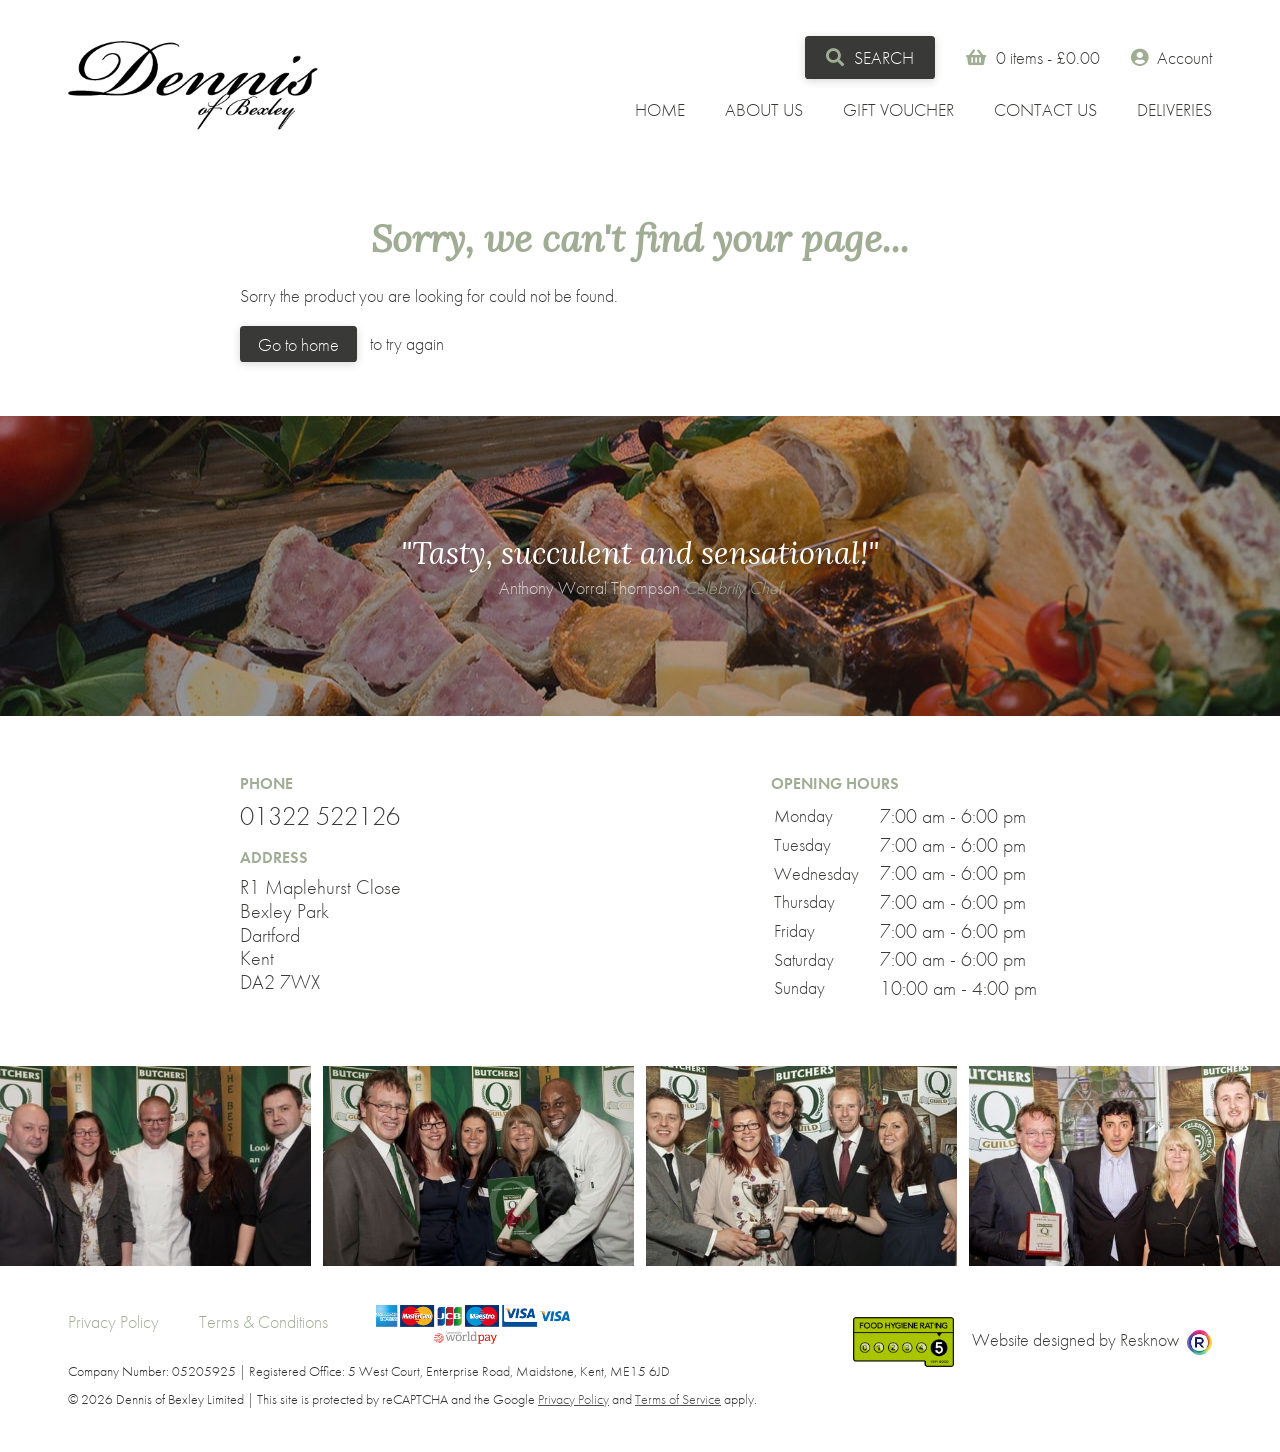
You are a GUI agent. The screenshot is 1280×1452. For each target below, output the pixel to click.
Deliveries (1174, 109)
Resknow (1149, 1339)
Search (869, 57)
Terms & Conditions (263, 1321)
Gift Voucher (898, 109)
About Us (764, 109)
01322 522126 (320, 817)
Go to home (298, 344)
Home (660, 109)
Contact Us (1045, 109)
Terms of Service (678, 1399)
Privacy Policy (113, 1321)
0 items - (1050, 57)
